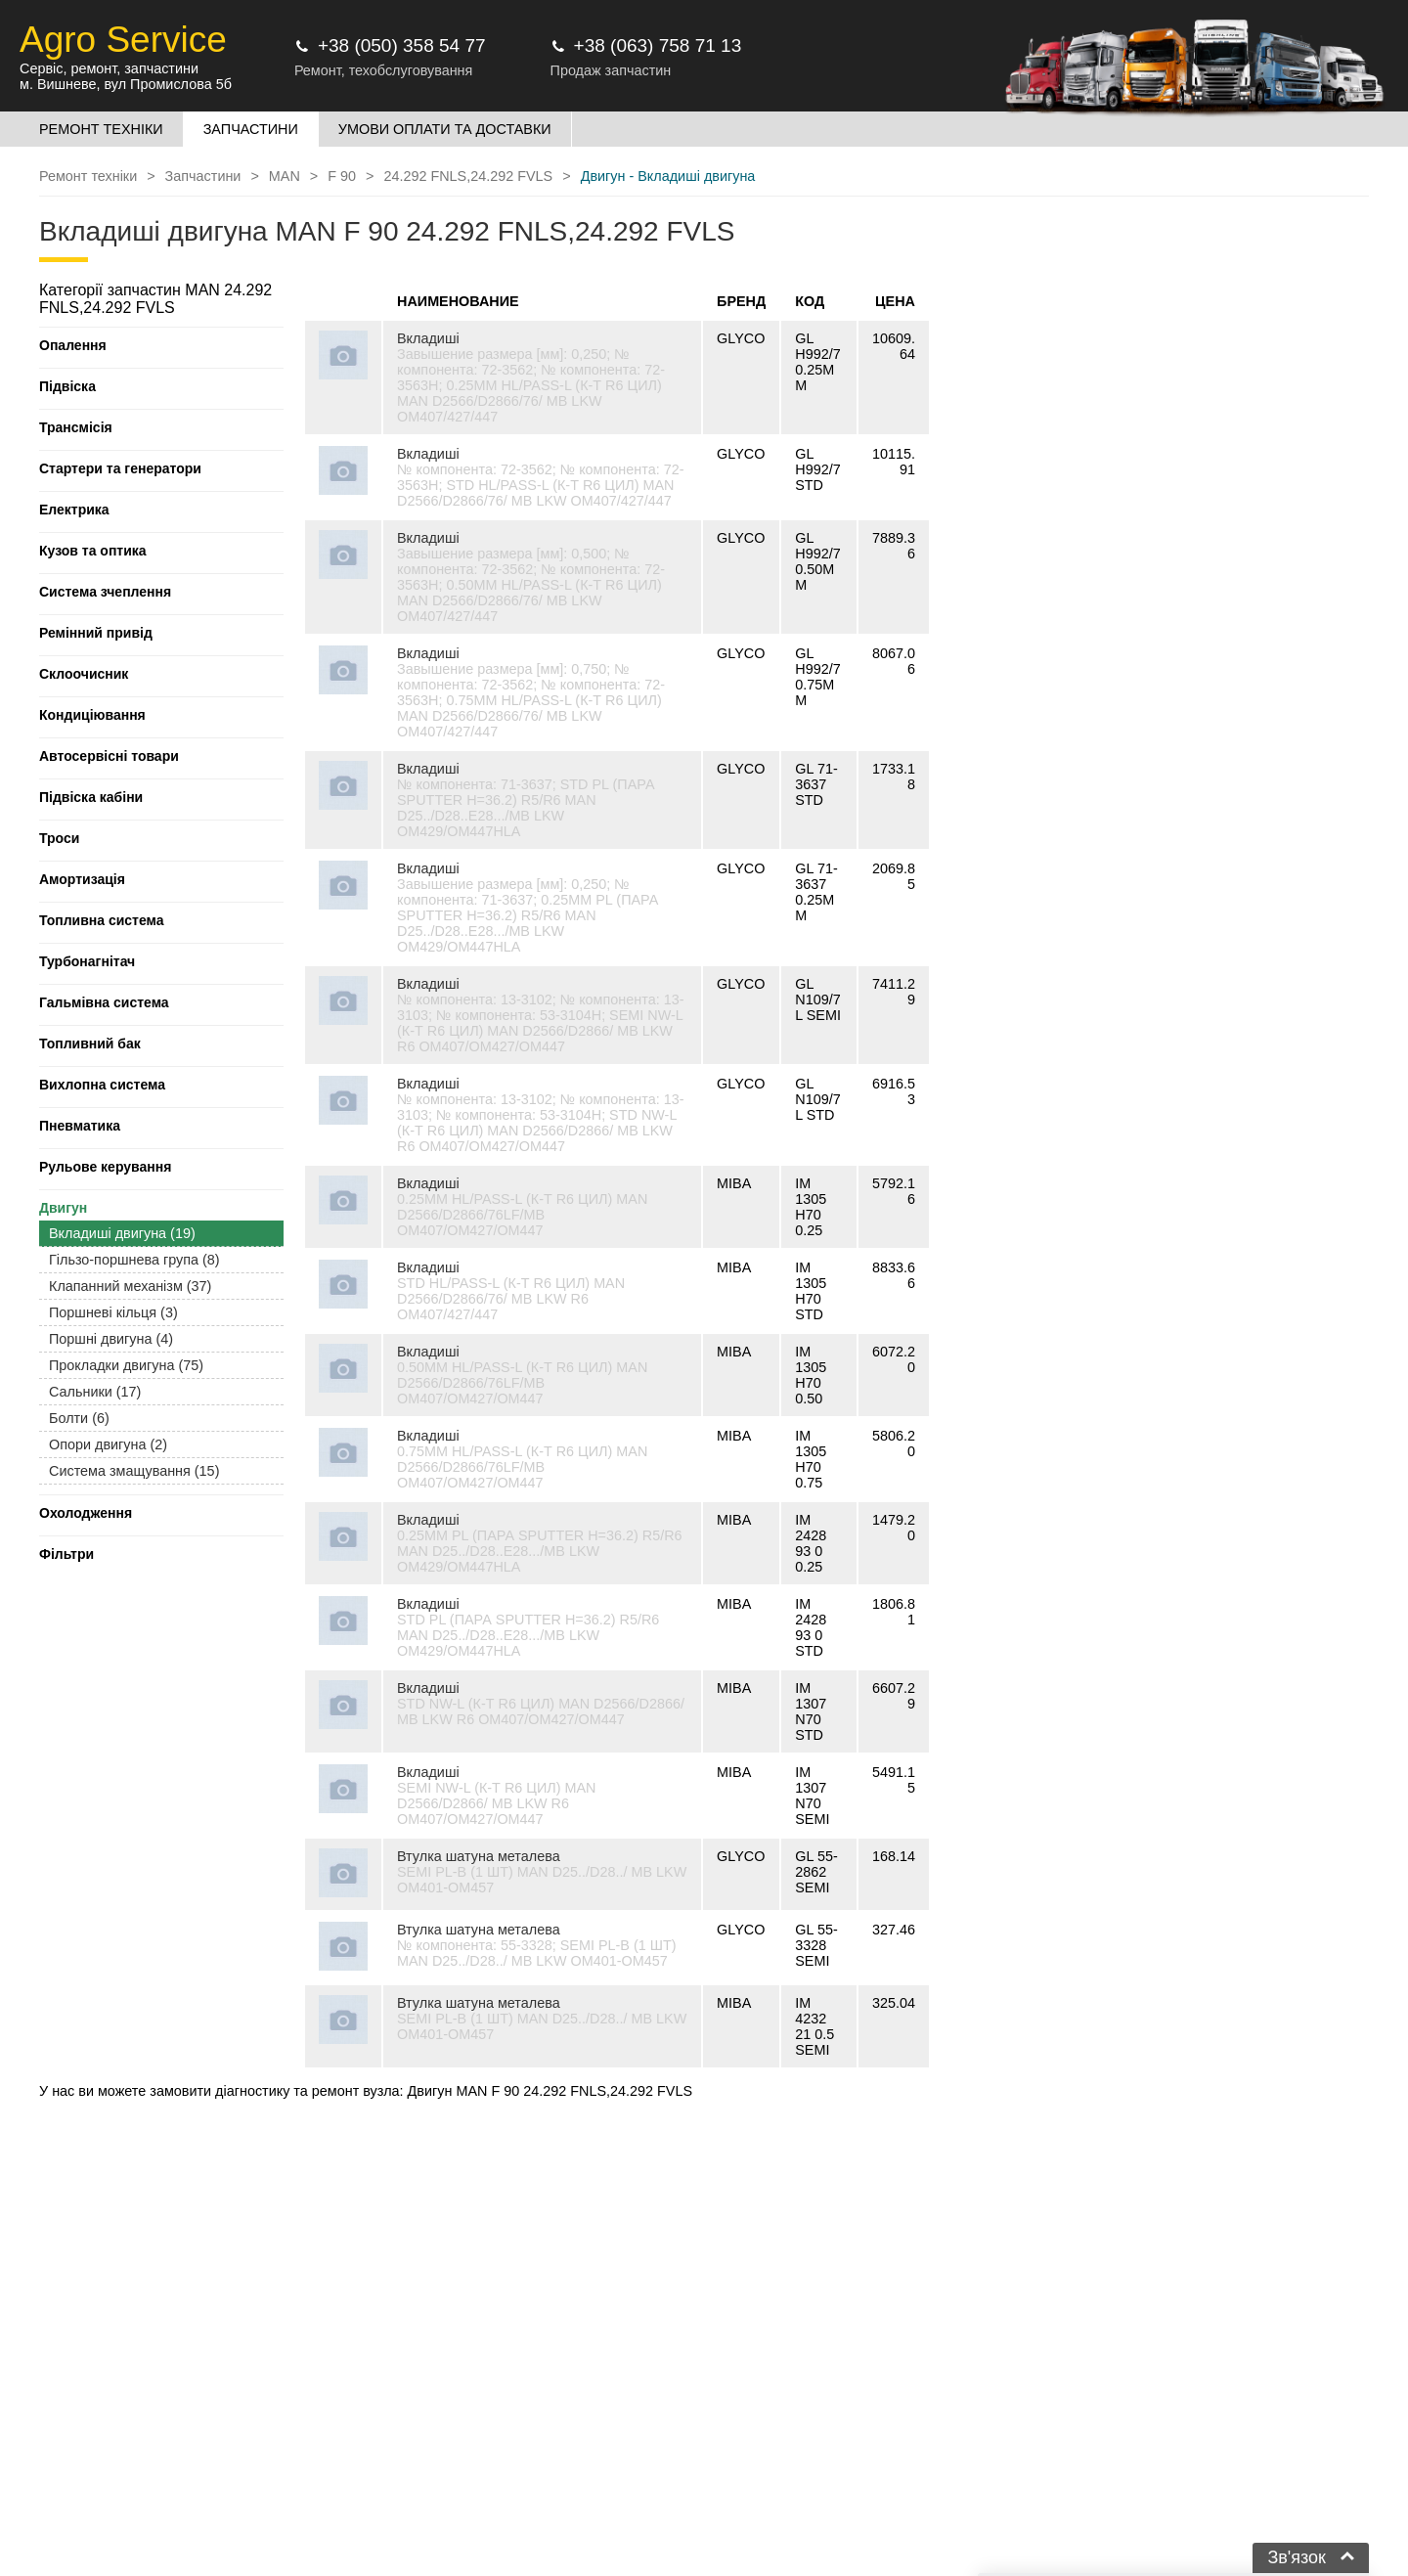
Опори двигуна (108, 1444)
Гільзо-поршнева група (134, 1259)
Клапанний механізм (130, 1286)
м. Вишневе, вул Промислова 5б (126, 84)
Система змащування (134, 1471)
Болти (79, 1418)
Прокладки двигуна (126, 1365)
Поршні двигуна (111, 1339)
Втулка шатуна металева (478, 1856)
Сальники (95, 1391)
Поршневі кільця (113, 1312)
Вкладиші (428, 338)
